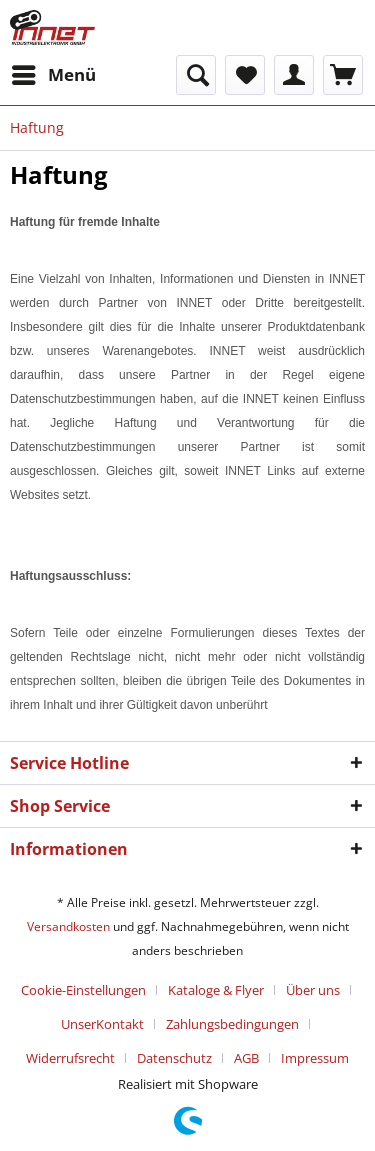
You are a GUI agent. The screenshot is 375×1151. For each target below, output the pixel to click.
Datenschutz (174, 1058)
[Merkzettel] (245, 75)
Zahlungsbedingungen (232, 1024)
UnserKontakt (102, 1024)
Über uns (313, 990)
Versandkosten (68, 926)
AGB (246, 1058)
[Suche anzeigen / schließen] (196, 75)
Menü (54, 72)
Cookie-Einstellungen (83, 990)
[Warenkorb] (343, 75)
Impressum (315, 1058)
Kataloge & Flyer (216, 990)
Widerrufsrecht (70, 1058)
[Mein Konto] (294, 75)
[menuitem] (53, 75)
